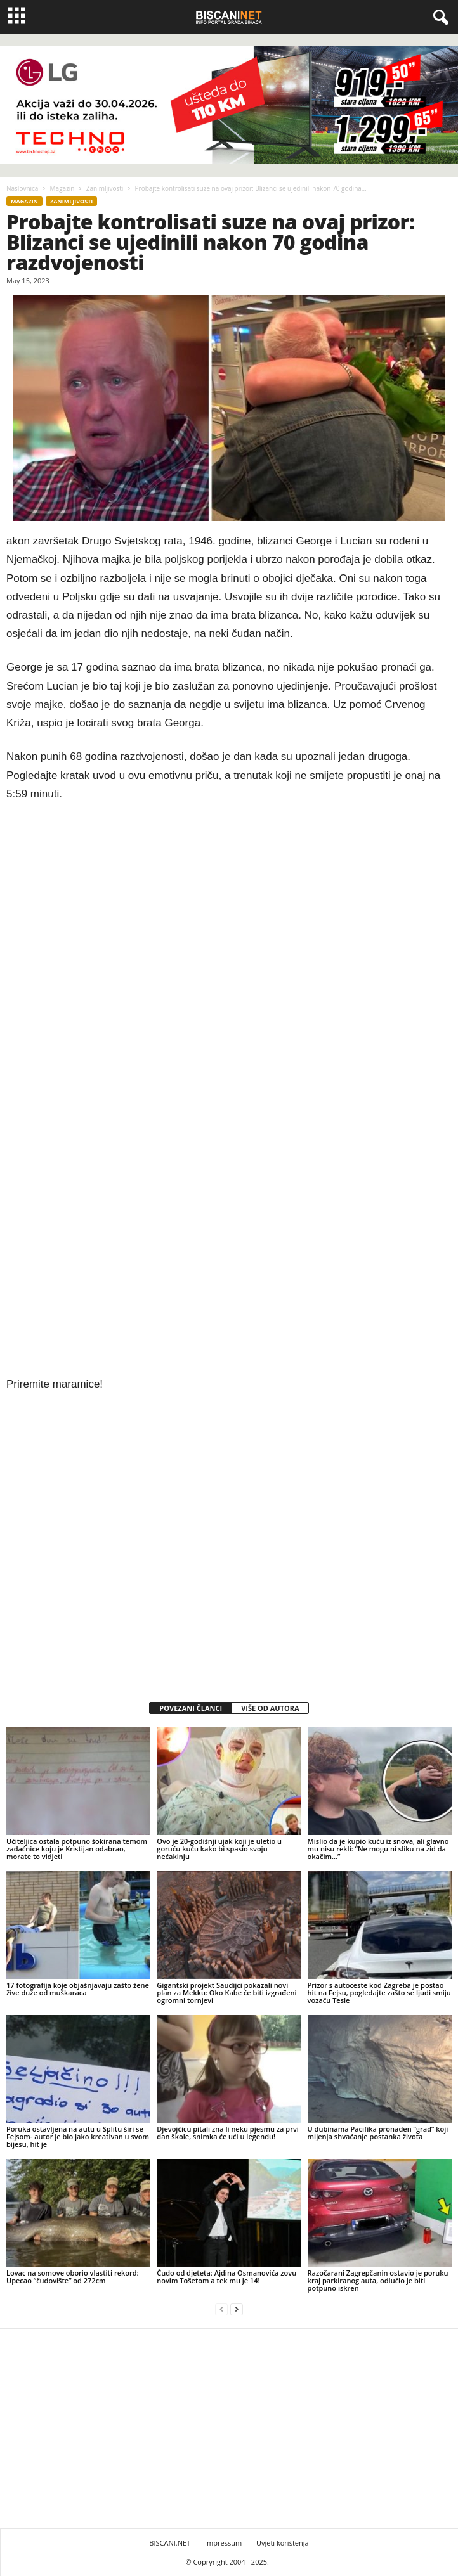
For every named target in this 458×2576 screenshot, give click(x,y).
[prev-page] (221, 2309)
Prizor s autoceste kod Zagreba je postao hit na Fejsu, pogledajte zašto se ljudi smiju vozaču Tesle (379, 1992)
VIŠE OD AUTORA (270, 1708)
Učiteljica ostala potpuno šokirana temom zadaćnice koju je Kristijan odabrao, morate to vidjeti (76, 1848)
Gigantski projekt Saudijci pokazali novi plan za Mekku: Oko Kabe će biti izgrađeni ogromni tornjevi (226, 1992)
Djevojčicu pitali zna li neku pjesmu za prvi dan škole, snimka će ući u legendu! (228, 2132)
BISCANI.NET (169, 2542)
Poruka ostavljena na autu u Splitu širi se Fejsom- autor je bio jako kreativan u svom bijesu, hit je (77, 2136)
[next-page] (236, 2309)
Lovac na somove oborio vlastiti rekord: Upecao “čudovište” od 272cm (72, 2276)
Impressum (223, 2542)
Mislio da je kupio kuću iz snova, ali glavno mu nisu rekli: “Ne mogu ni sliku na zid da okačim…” (378, 1848)
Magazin (62, 188)
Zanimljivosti (105, 188)
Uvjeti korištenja (282, 2542)
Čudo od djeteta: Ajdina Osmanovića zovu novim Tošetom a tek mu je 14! (226, 2276)
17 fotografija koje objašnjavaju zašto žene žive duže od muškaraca (77, 1988)
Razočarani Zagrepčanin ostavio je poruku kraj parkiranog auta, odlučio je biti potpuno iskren (378, 2280)
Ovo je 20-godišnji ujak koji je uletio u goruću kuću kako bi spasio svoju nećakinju (219, 1848)
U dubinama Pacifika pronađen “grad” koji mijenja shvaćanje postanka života (378, 2132)
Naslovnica (22, 188)
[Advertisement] (229, 1079)
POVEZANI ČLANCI (190, 1708)
